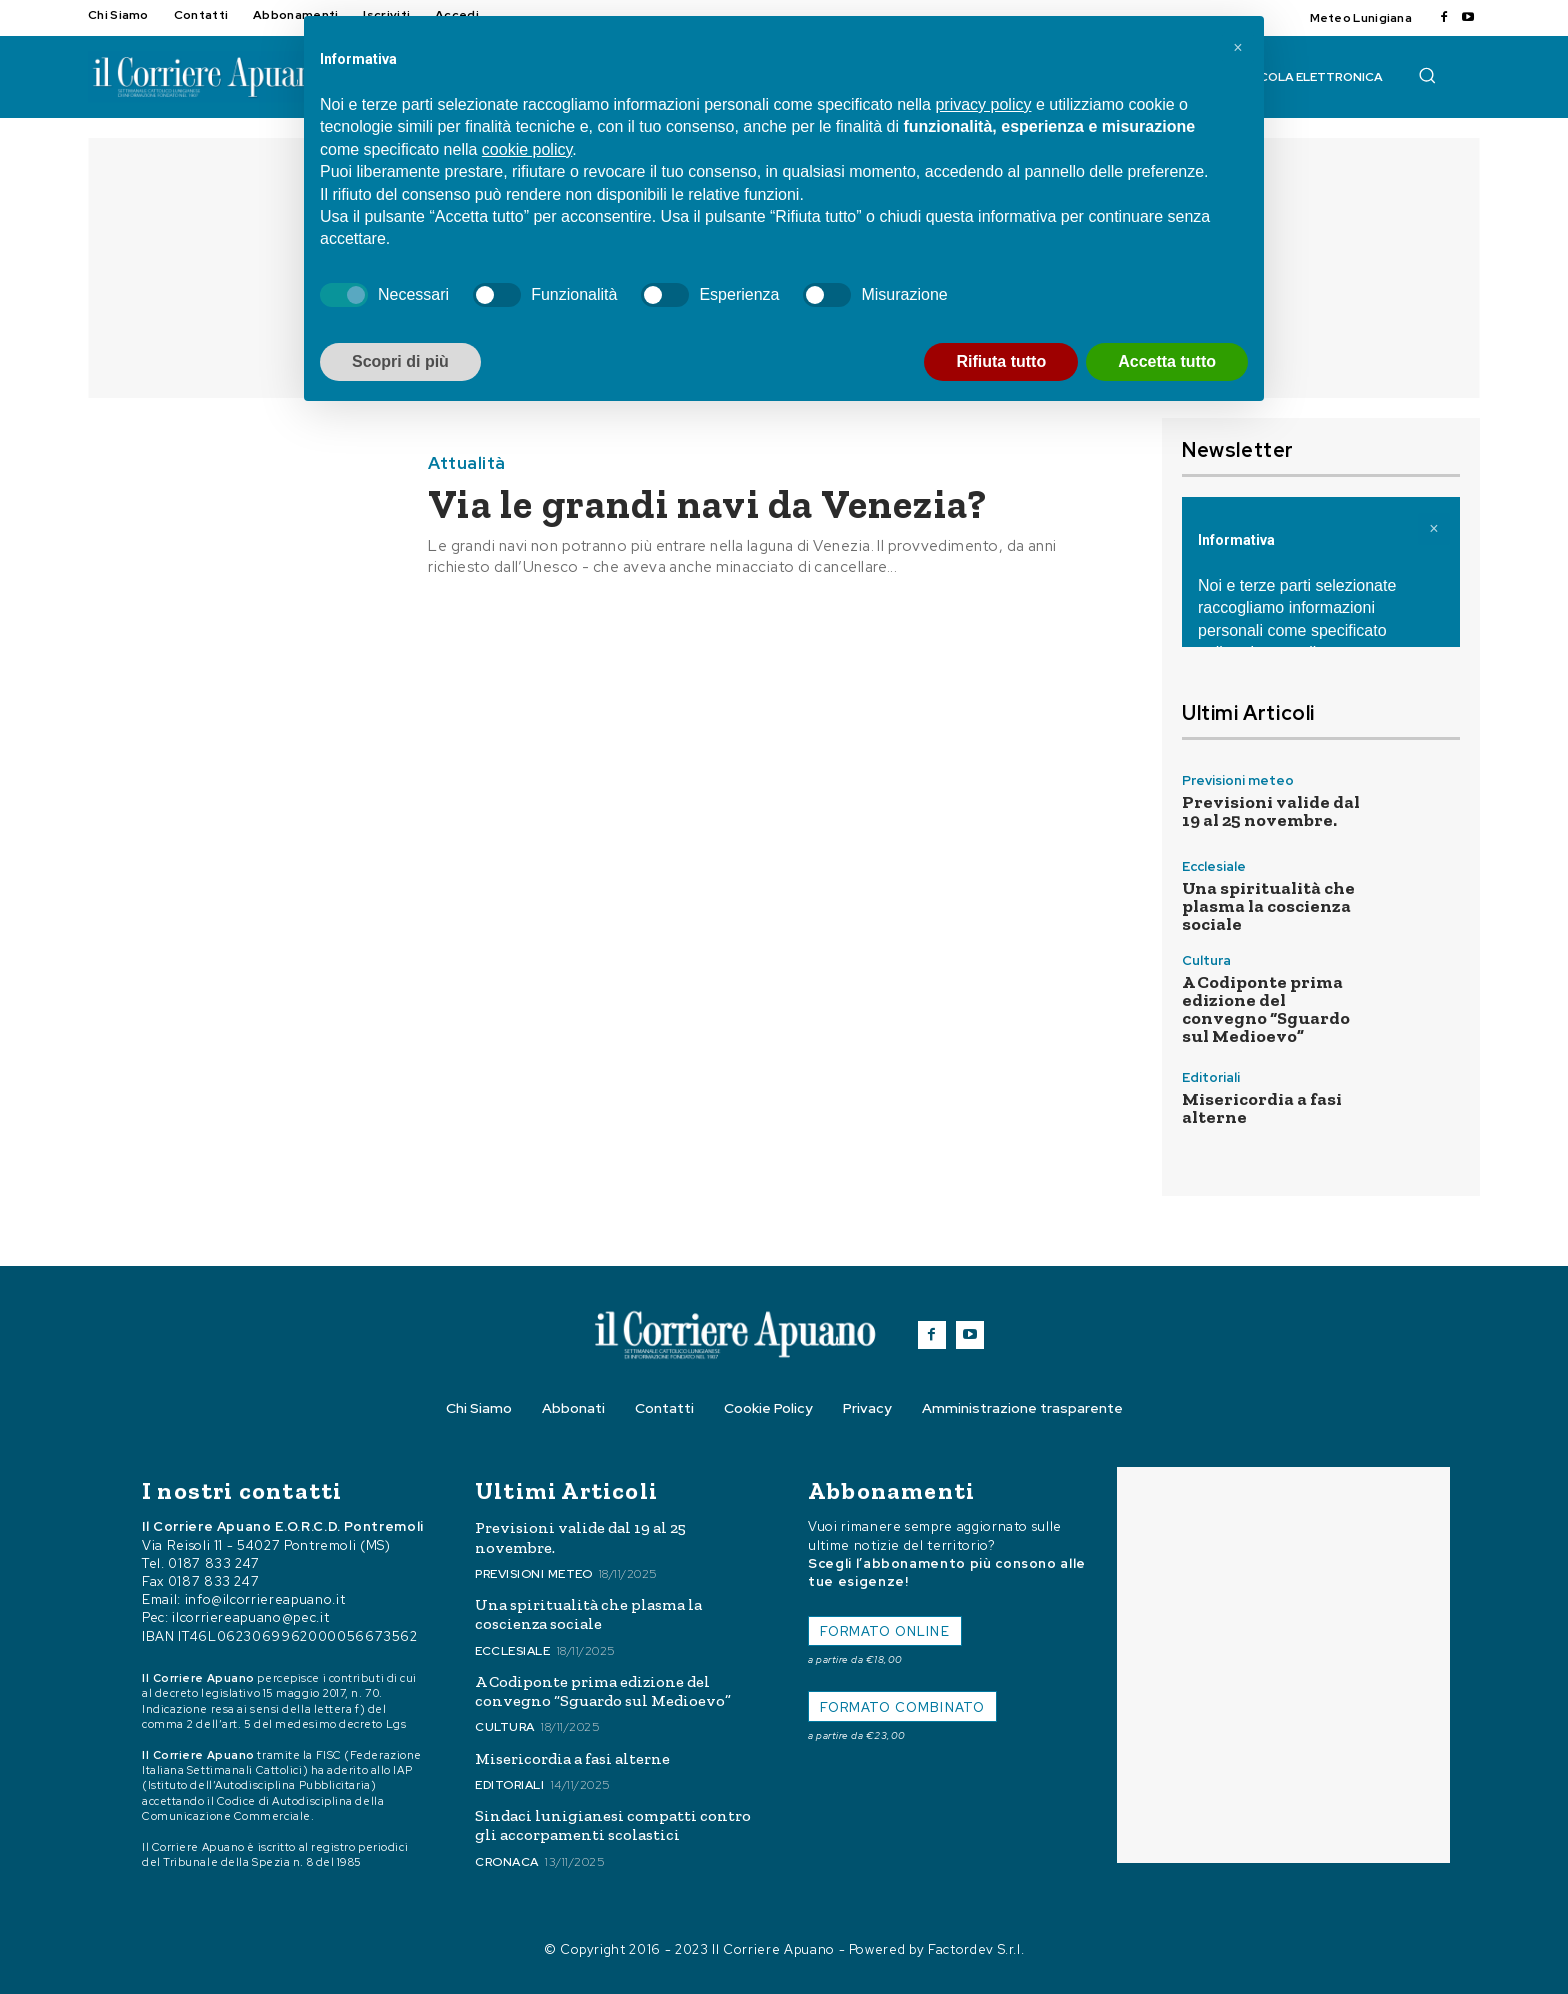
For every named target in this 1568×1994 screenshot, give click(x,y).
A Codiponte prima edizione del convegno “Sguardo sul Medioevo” (1266, 1009)
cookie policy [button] (527, 149)
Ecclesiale (1214, 866)
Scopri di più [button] (400, 361)
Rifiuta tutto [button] (1001, 361)
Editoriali (1211, 1077)
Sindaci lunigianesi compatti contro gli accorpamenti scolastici (613, 1825)
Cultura (1206, 960)
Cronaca (507, 1862)
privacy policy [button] (983, 104)
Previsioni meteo (1238, 780)
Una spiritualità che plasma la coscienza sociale (1268, 906)
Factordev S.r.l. (976, 1949)
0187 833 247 (214, 1563)
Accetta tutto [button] (1167, 361)
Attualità (467, 463)
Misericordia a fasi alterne (1262, 1108)
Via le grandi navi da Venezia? (707, 504)
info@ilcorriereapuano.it (265, 1599)
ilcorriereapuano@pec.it (250, 1617)
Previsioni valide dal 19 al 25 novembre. (1271, 811)
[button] (1427, 75)
